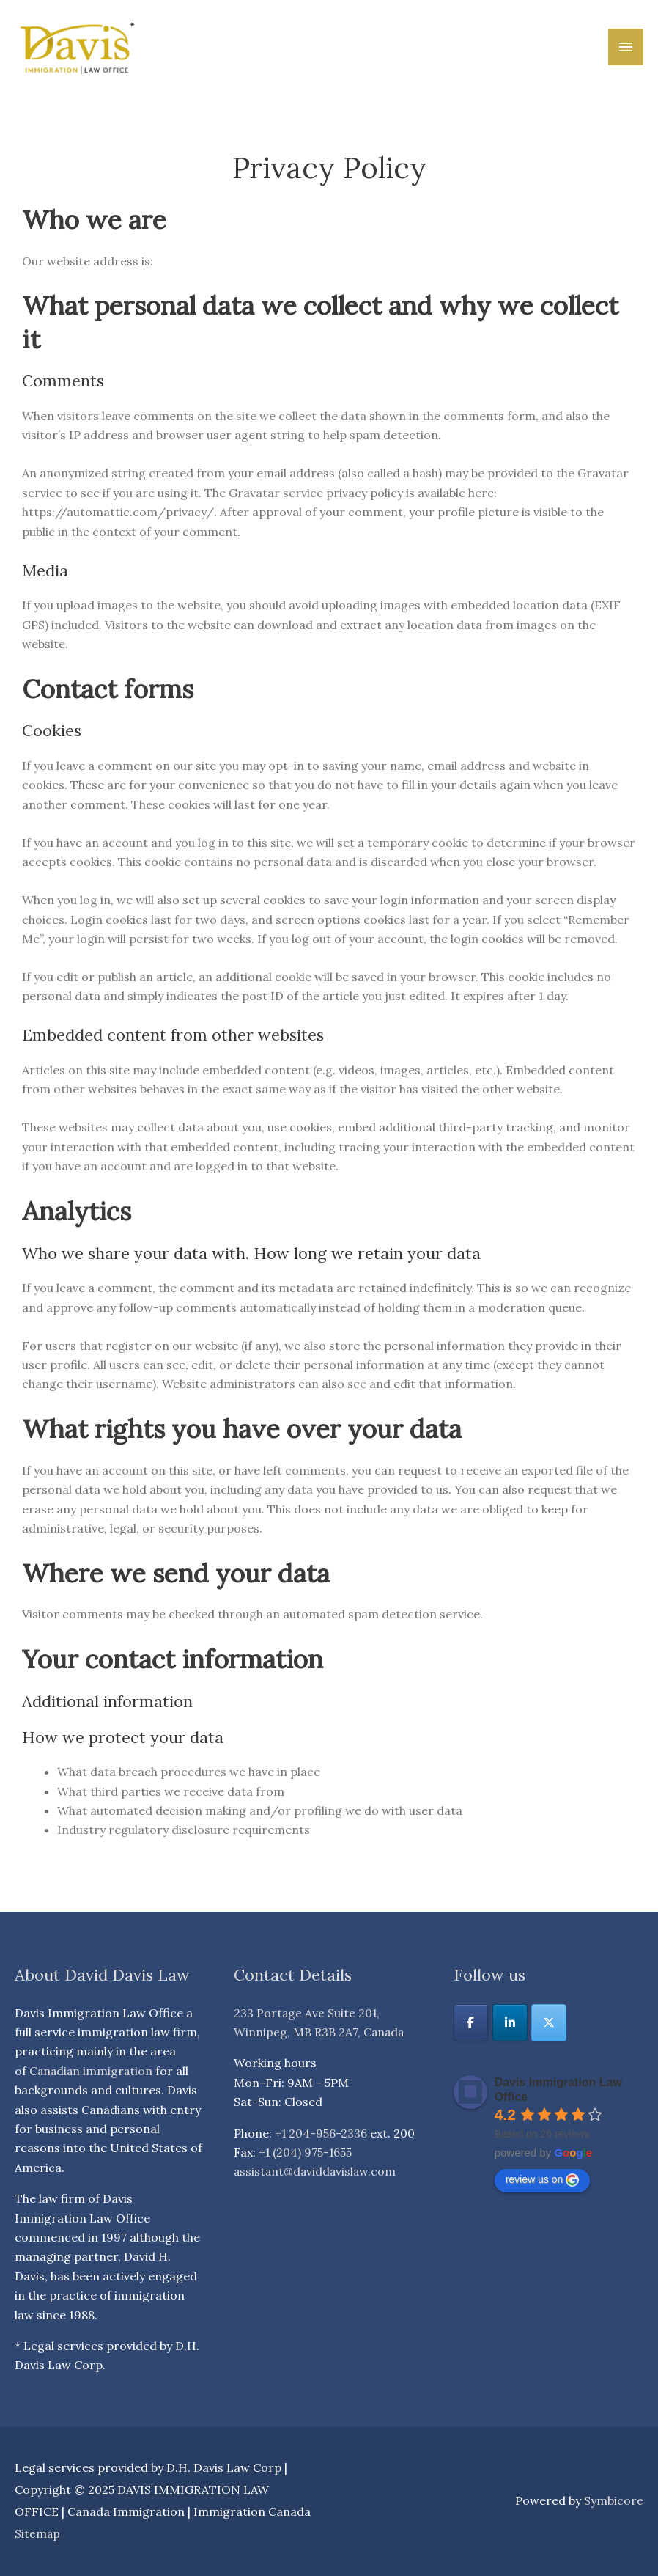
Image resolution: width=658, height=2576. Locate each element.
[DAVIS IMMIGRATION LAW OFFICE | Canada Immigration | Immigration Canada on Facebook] (471, 2022)
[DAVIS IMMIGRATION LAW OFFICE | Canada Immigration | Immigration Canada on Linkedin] (510, 2022)
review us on (543, 2179)
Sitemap (38, 2533)
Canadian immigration (92, 2070)
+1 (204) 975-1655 (306, 2152)
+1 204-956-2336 (321, 2133)
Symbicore (613, 2500)
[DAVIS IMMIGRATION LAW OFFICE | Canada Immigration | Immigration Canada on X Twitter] (549, 2022)
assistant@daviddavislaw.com (316, 2171)
